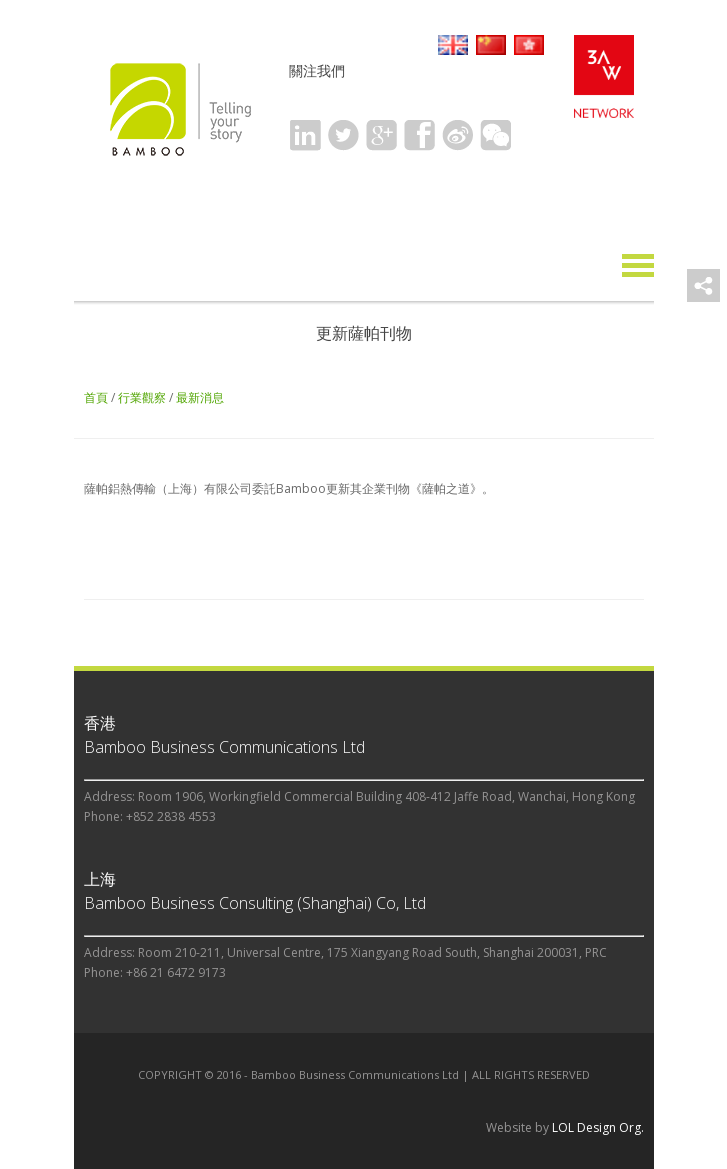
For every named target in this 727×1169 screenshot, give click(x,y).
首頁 (96, 397)
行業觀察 (142, 397)
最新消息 (200, 397)
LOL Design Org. (598, 1127)
